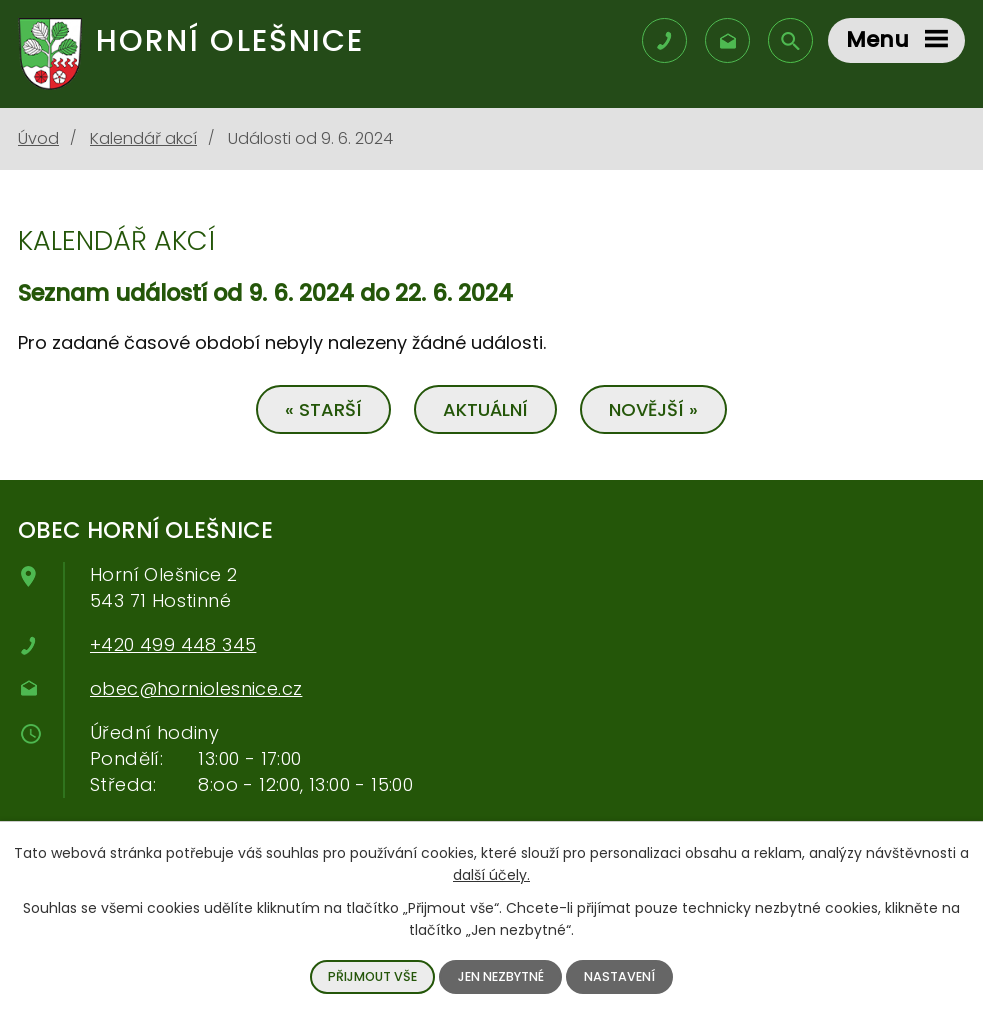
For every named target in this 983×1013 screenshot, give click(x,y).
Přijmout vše (372, 976)
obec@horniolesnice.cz (196, 688)
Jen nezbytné (501, 976)
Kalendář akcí (143, 138)
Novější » (653, 409)
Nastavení (619, 976)
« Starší (323, 409)
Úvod (38, 138)
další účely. (491, 875)
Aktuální (485, 409)
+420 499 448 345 (173, 644)
